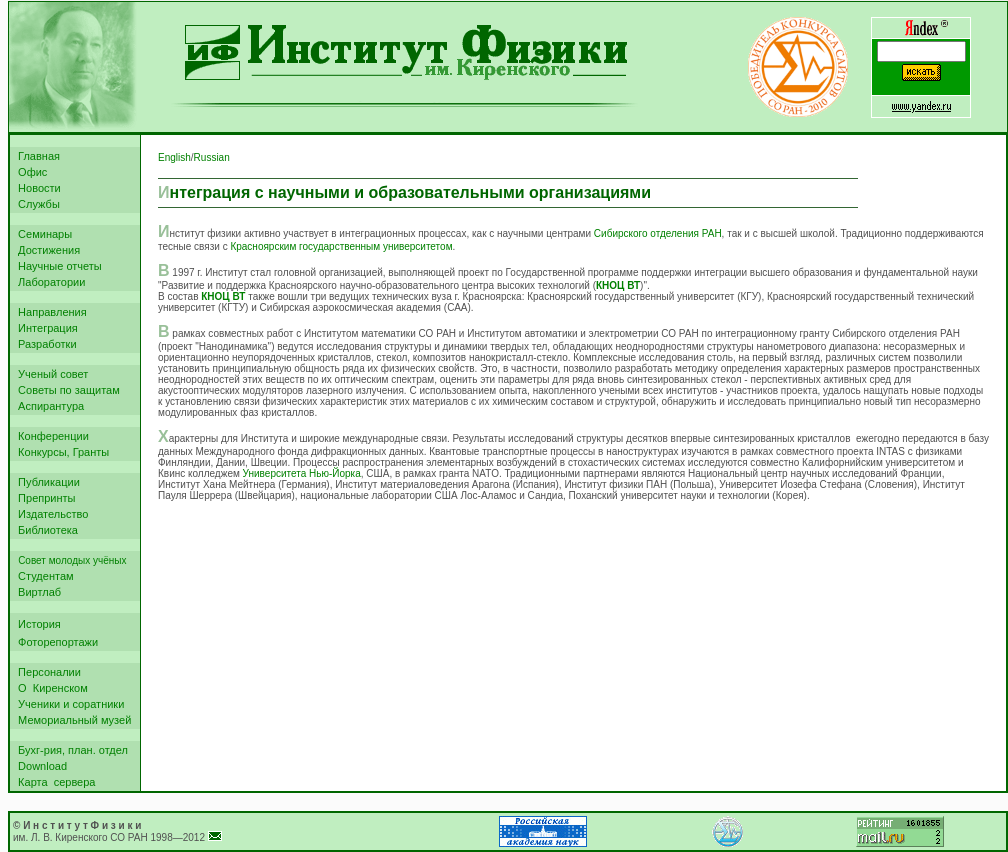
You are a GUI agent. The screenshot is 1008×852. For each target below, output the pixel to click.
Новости (36, 188)
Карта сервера (53, 782)
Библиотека (45, 530)
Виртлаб (36, 592)
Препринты (44, 498)
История (36, 624)
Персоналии (46, 672)
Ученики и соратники (68, 704)
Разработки (44, 344)
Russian (212, 157)
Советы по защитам (66, 390)
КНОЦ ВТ (618, 285)
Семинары (42, 234)
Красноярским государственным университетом (341, 246)
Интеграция (45, 328)
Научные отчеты (57, 266)
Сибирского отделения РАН (658, 233)
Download (39, 766)
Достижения (46, 250)
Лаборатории (48, 282)
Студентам (43, 576)
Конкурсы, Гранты (60, 452)
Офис (29, 172)
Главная (36, 156)
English (174, 157)
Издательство (50, 514)
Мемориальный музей (71, 720)
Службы (36, 204)
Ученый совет (50, 374)
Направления (49, 312)
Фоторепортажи (55, 642)
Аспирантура (48, 406)
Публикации (46, 482)
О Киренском (50, 688)
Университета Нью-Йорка (302, 473)
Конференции (50, 436)
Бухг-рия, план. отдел (70, 750)
